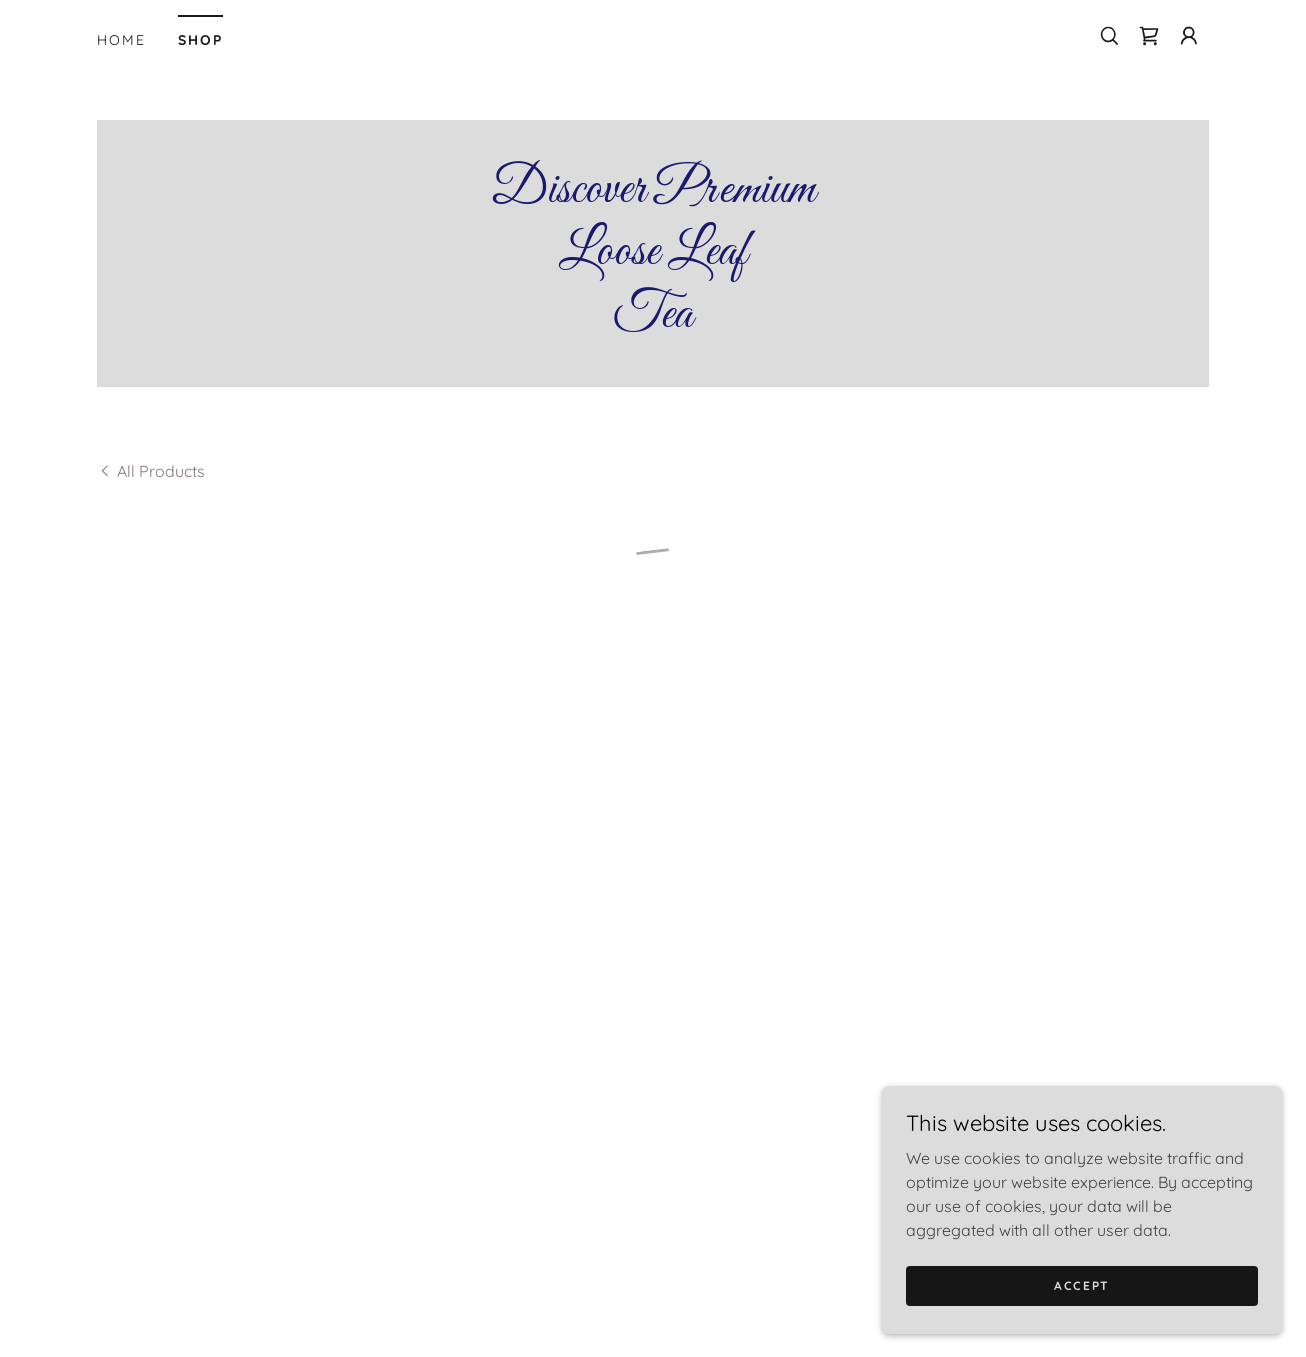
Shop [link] (200, 40)
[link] (653, 321)
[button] (1149, 36)
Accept (1082, 1285)
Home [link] (121, 40)
